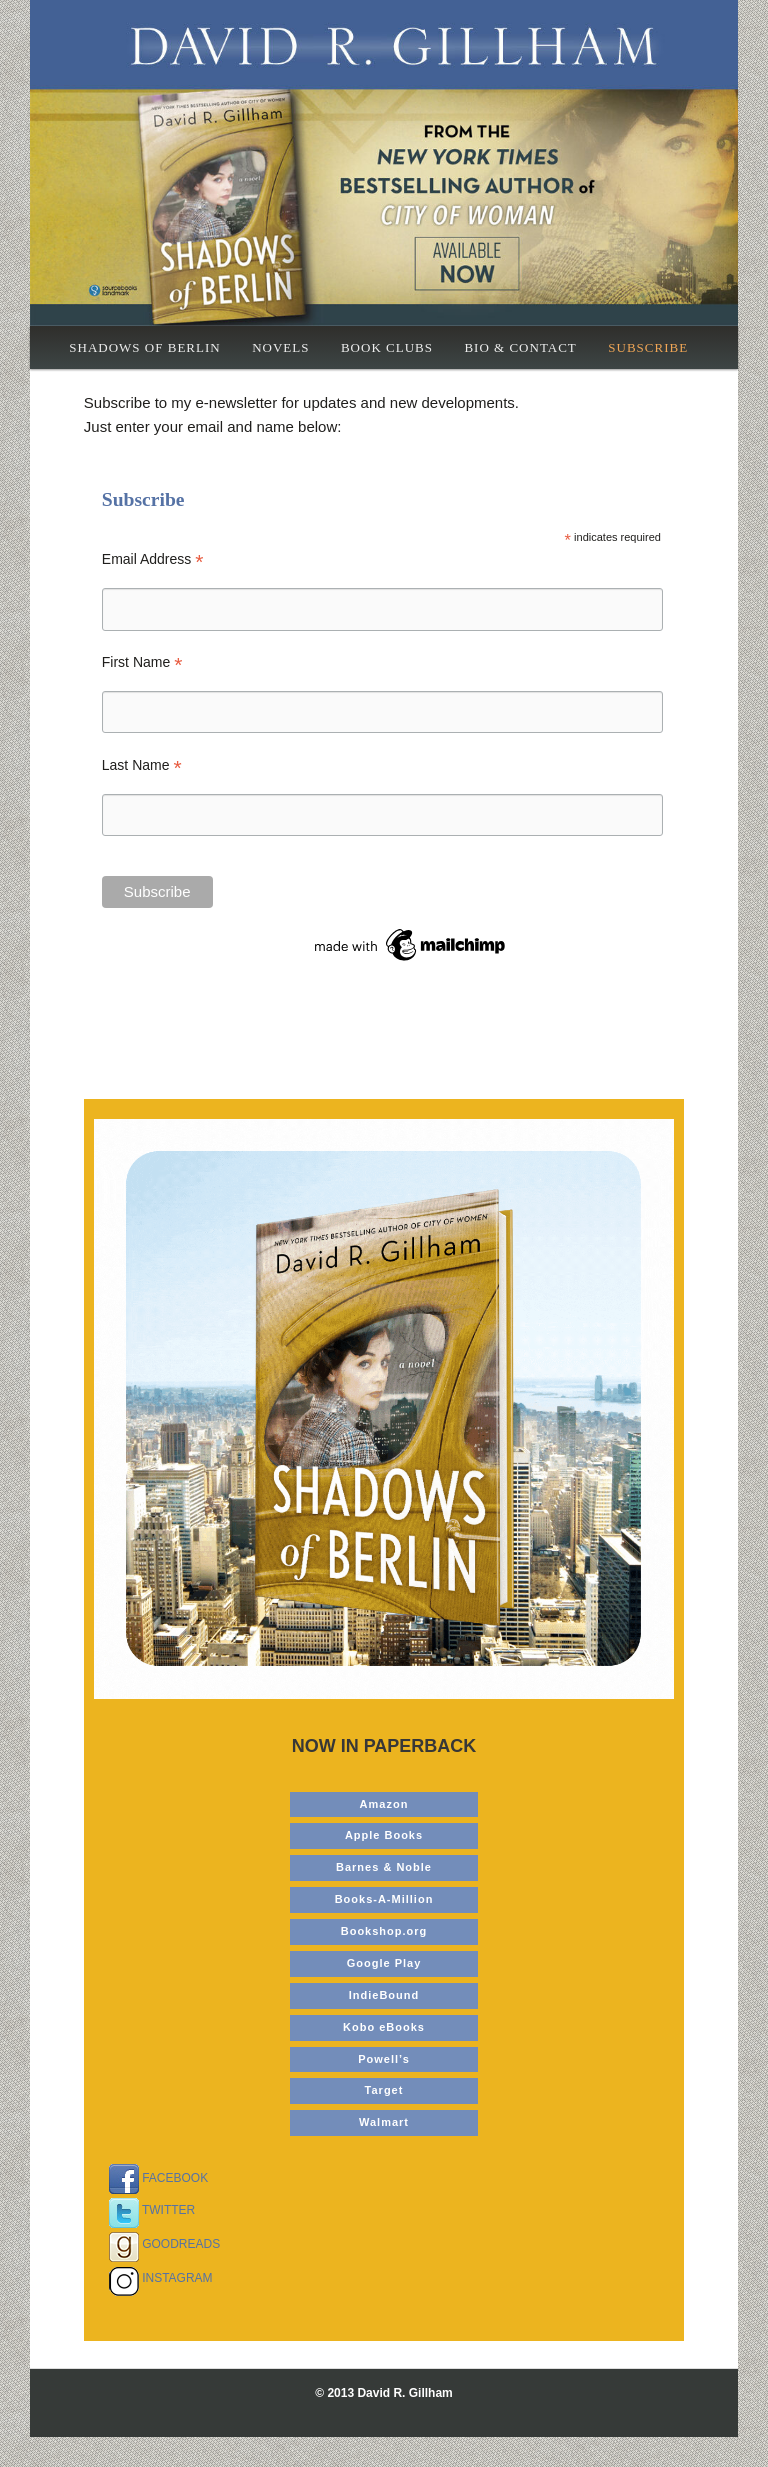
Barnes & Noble (384, 1867)
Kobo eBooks (384, 2027)
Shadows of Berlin (144, 347)
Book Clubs (387, 347)
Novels (280, 347)
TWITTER (147, 2210)
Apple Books (384, 1835)
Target (384, 2090)
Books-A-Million (384, 1899)
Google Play (384, 1963)
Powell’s (384, 2059)
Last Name (142, 765)
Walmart (384, 2122)
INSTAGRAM (156, 2278)
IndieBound (384, 1995)
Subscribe (648, 347)
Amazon (384, 1804)
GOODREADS (159, 2244)
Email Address (153, 559)
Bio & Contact (520, 347)
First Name (142, 662)
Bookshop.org (384, 1931)
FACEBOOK (153, 2178)
